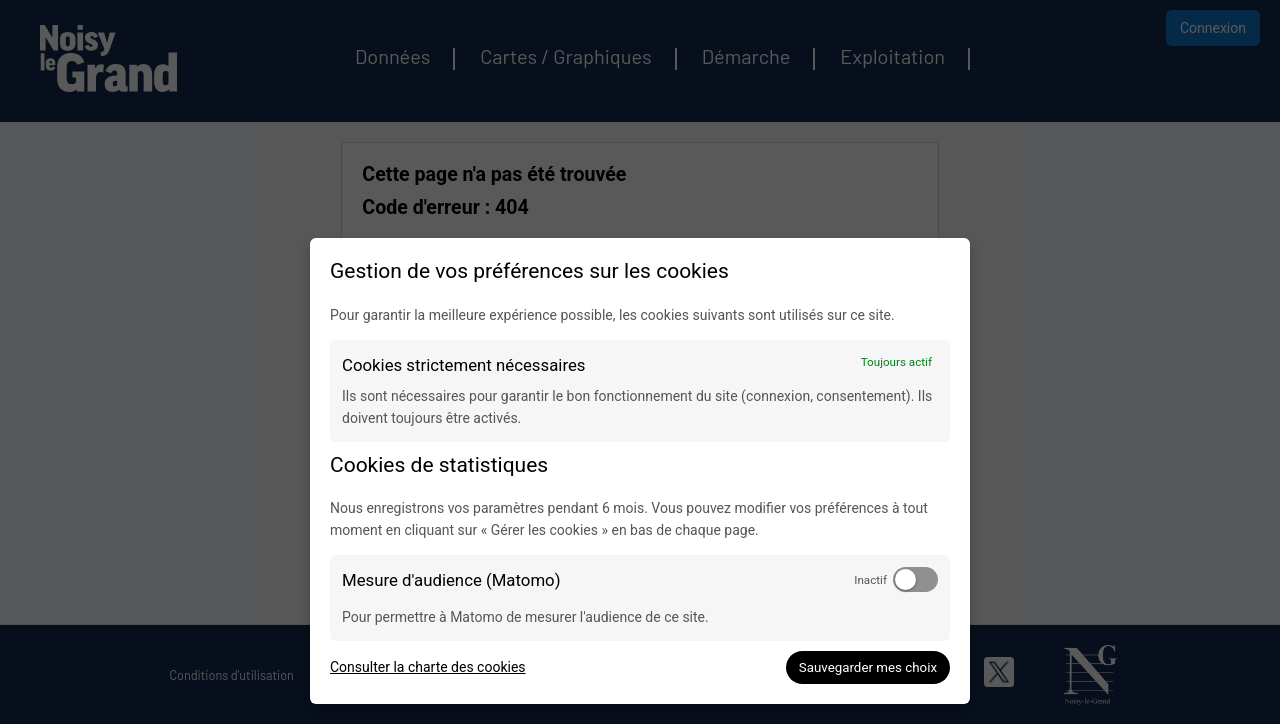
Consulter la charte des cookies (428, 667)
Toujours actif (896, 362)
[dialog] (640, 471)
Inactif (870, 580)
